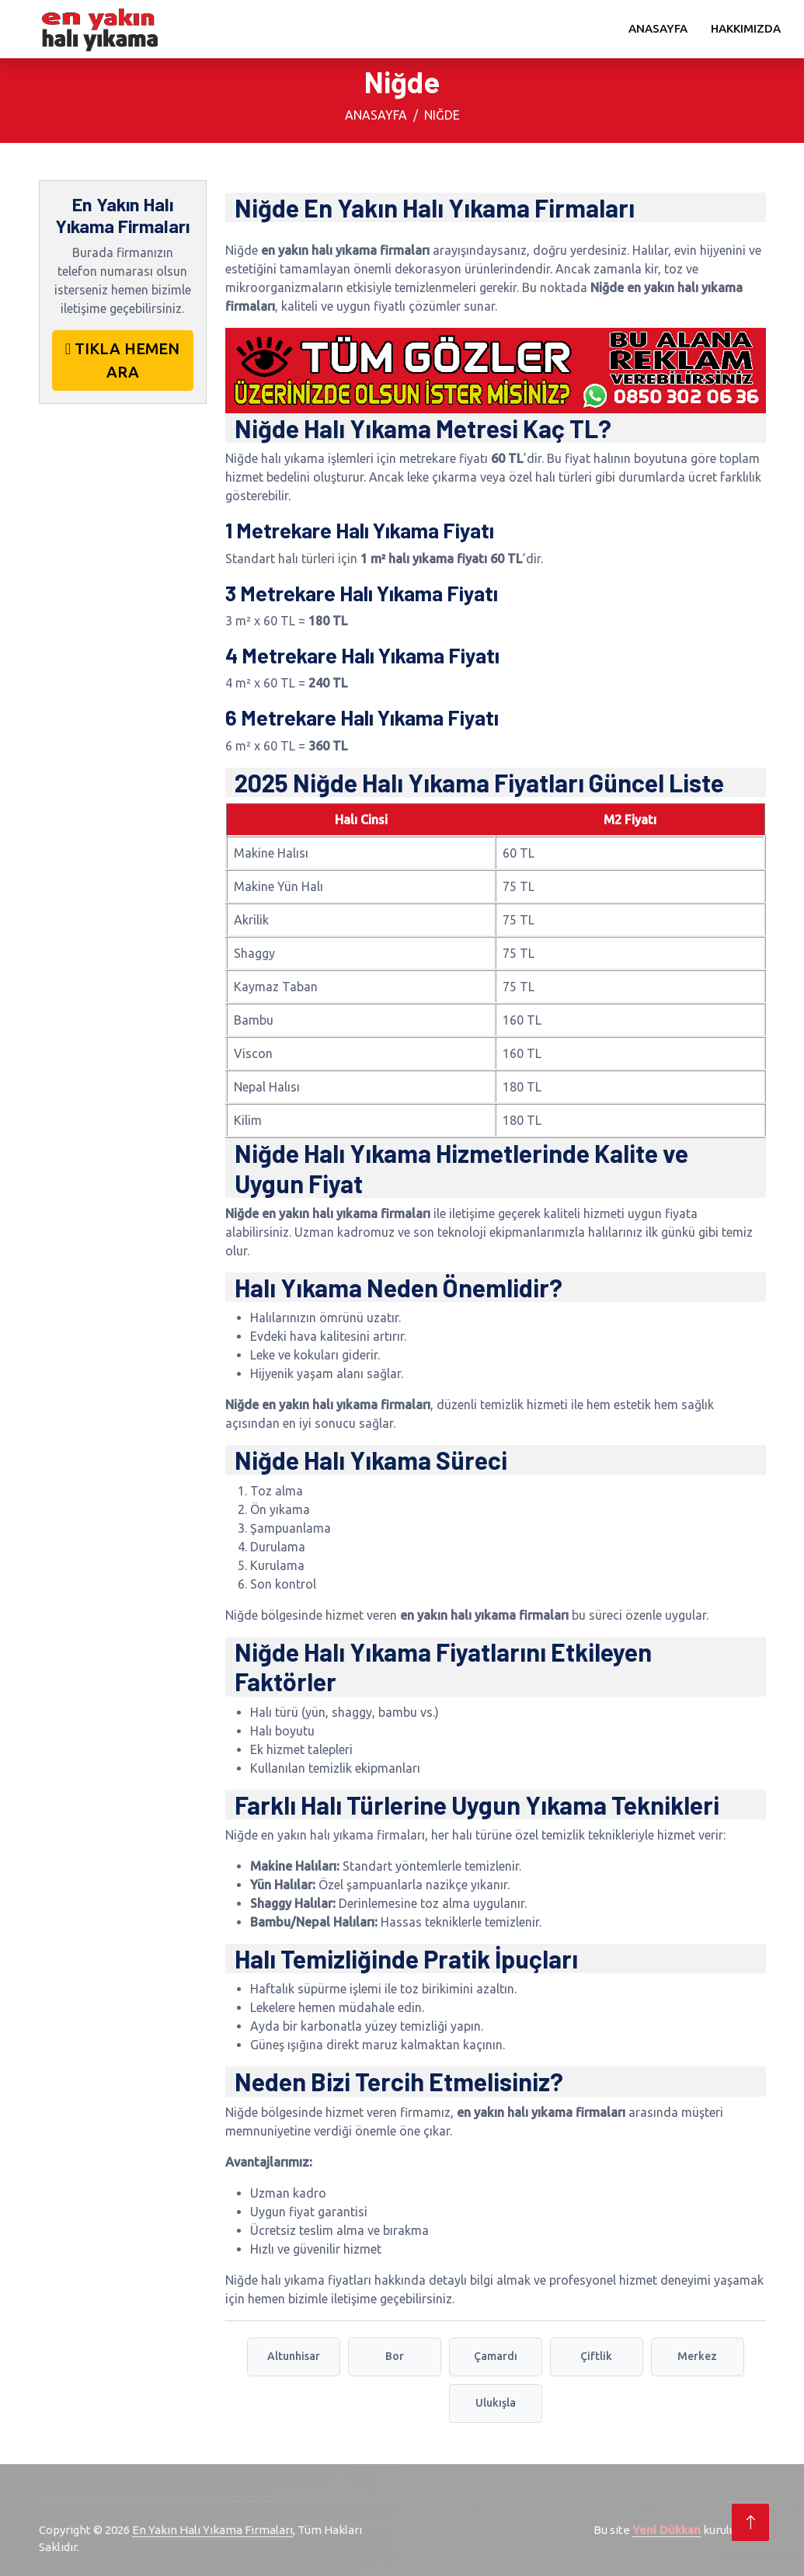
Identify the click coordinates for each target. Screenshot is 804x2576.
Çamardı (495, 2356)
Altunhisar (293, 2356)
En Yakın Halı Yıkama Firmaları (212, 2529)
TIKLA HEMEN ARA (122, 360)
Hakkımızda (746, 28)
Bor (394, 2356)
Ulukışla (495, 2403)
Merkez (697, 2356)
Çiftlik (596, 2356)
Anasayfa (657, 28)
